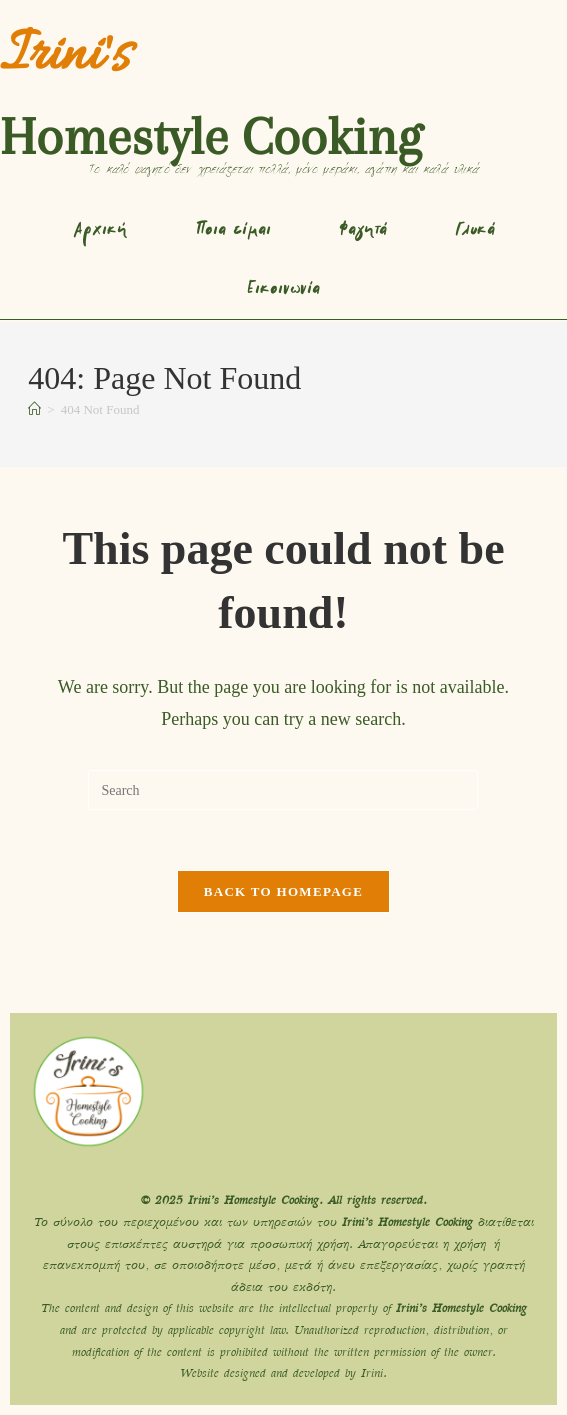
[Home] (34, 409)
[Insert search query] (283, 790)
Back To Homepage (283, 891)
